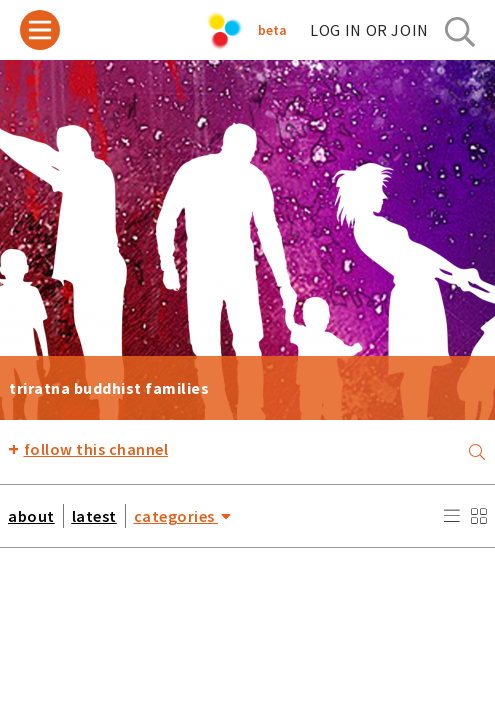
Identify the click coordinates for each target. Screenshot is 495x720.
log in (369, 30)
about (31, 516)
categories (183, 515)
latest (94, 516)
